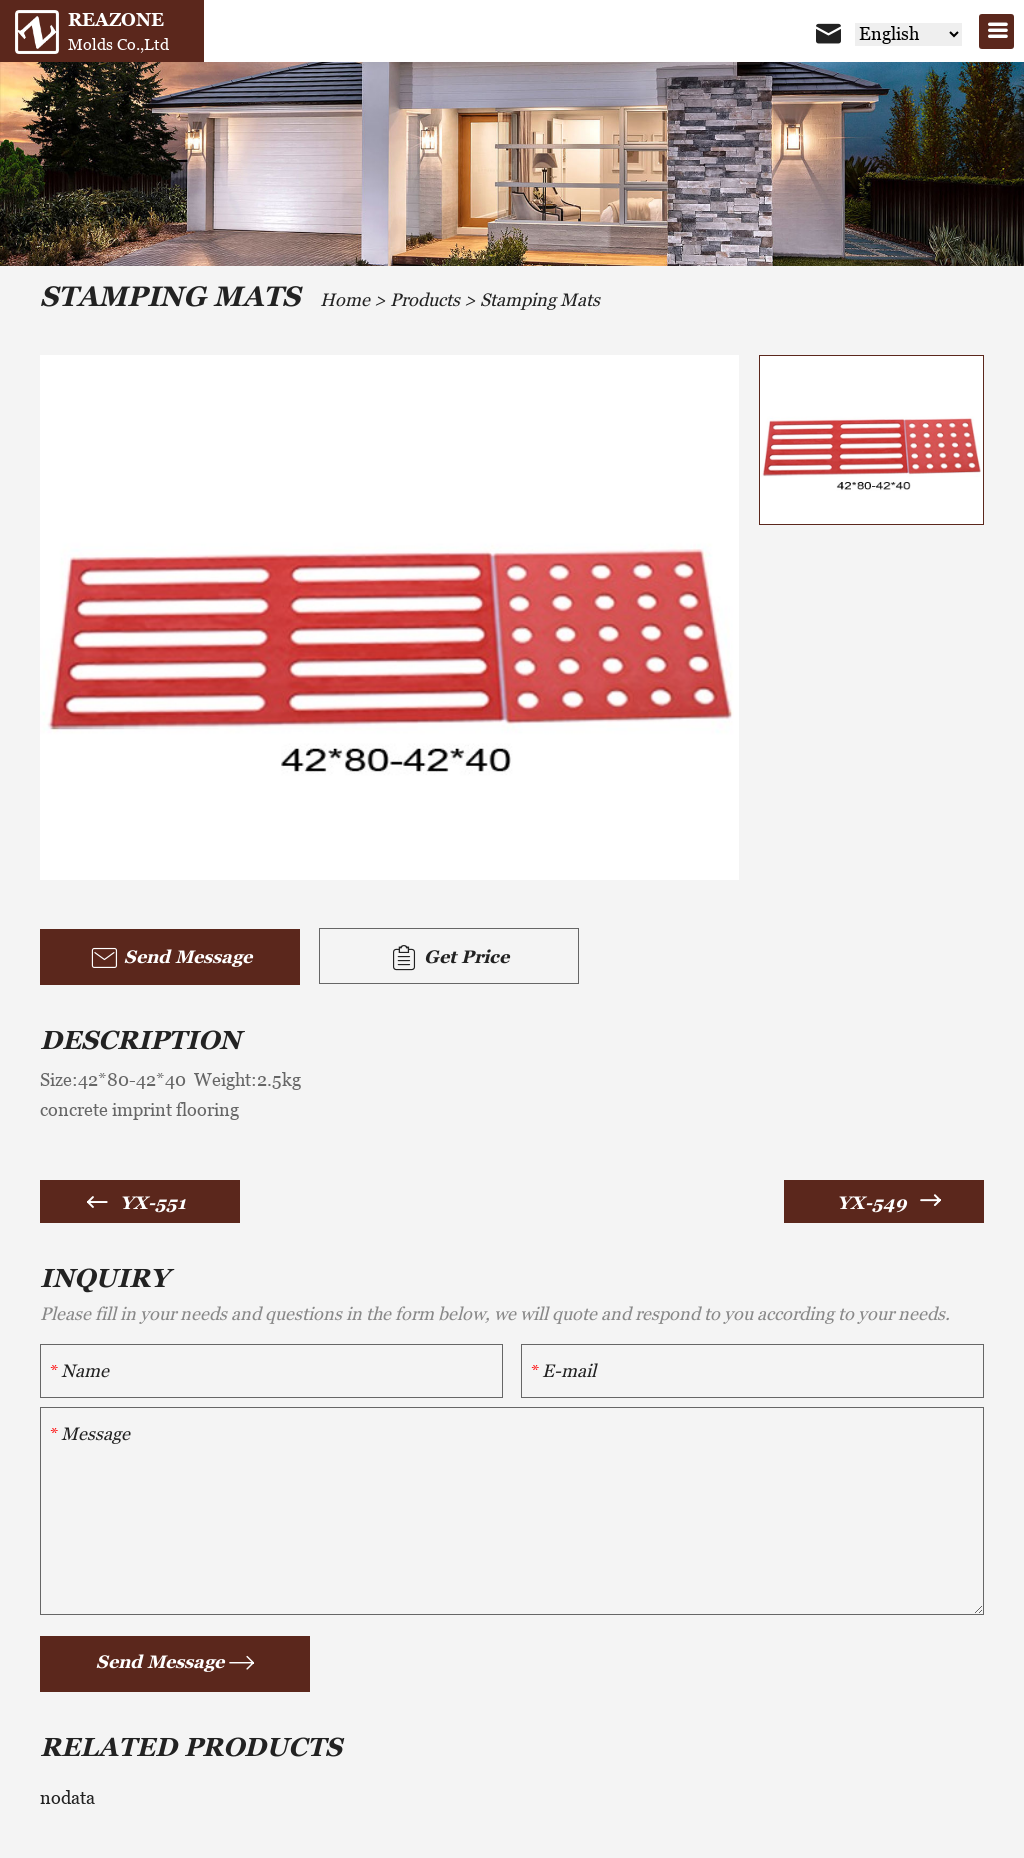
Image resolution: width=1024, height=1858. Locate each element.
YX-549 (872, 1202)
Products (425, 299)
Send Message (170, 958)
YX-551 (153, 1202)
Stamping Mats (540, 299)
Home (345, 299)
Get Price (449, 958)
